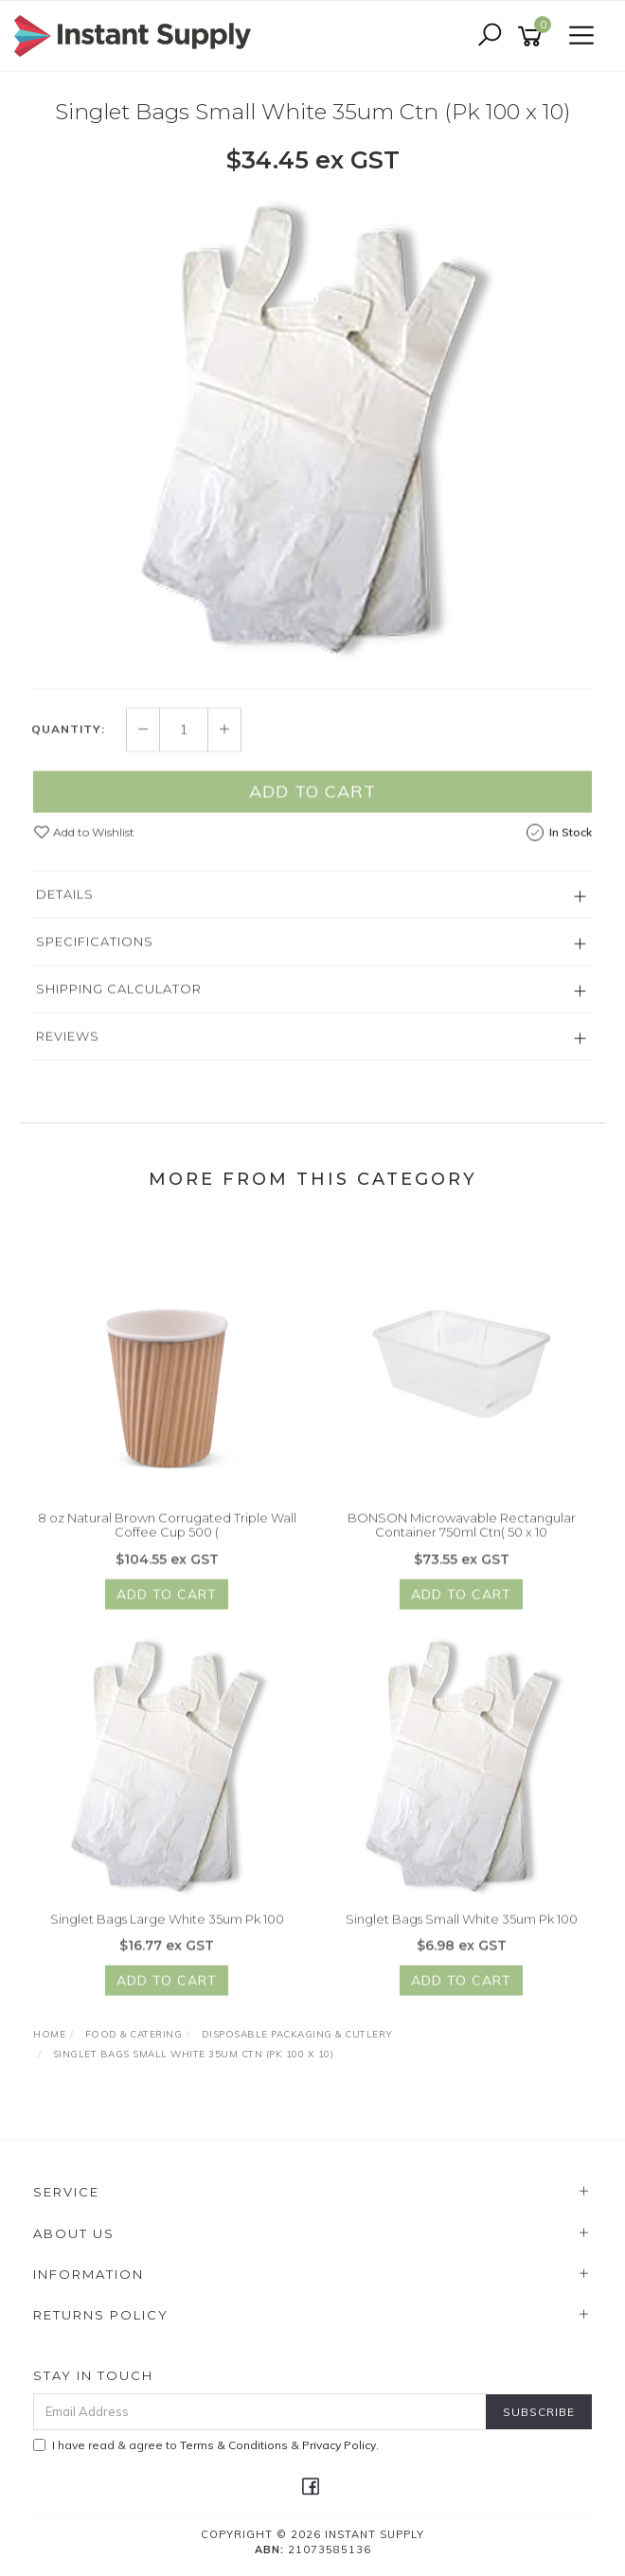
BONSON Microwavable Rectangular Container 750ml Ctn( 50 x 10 (462, 1536)
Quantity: (68, 741)
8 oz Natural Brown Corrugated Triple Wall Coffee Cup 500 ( (167, 1536)
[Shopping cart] (533, 36)
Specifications (94, 952)
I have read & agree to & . (206, 2445)
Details (65, 904)
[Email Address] (260, 2411)
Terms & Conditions (234, 2445)
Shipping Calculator (119, 999)
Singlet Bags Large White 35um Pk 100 (167, 1929)
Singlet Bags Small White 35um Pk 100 (462, 1929)
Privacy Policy (339, 2445)
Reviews (67, 1046)
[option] (312, 427)
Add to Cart (312, 802)
